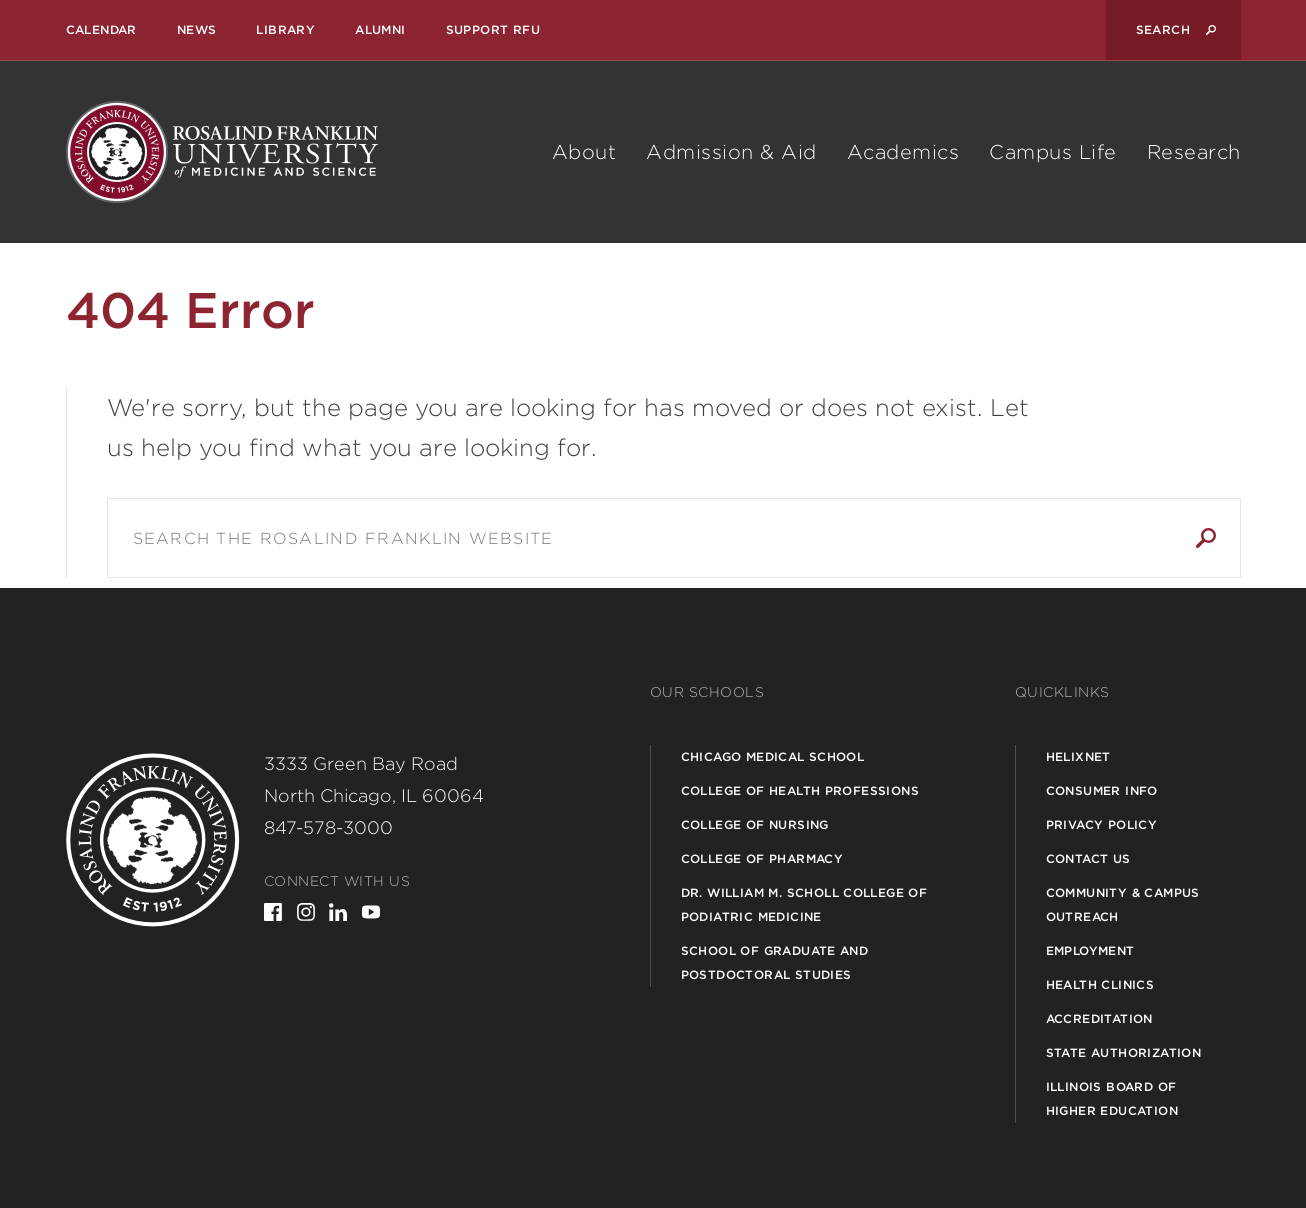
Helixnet (1078, 756)
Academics (903, 152)
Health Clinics (1100, 984)
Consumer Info (1102, 790)
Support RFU (493, 29)
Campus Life (1053, 152)
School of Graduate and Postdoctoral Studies (775, 962)
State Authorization (1124, 1052)
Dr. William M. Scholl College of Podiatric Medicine (804, 904)
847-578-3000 (328, 827)
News (197, 29)
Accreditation (1099, 1018)
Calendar (101, 29)
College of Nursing (755, 824)
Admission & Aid (731, 152)
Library (285, 29)
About (584, 152)
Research (1194, 152)
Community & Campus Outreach (1123, 904)
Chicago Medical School (773, 756)
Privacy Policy (1102, 824)
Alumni (380, 29)
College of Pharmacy (762, 858)
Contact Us (1088, 858)
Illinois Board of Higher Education (1112, 1098)
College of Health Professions (800, 790)
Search (1206, 538)
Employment (1090, 950)
